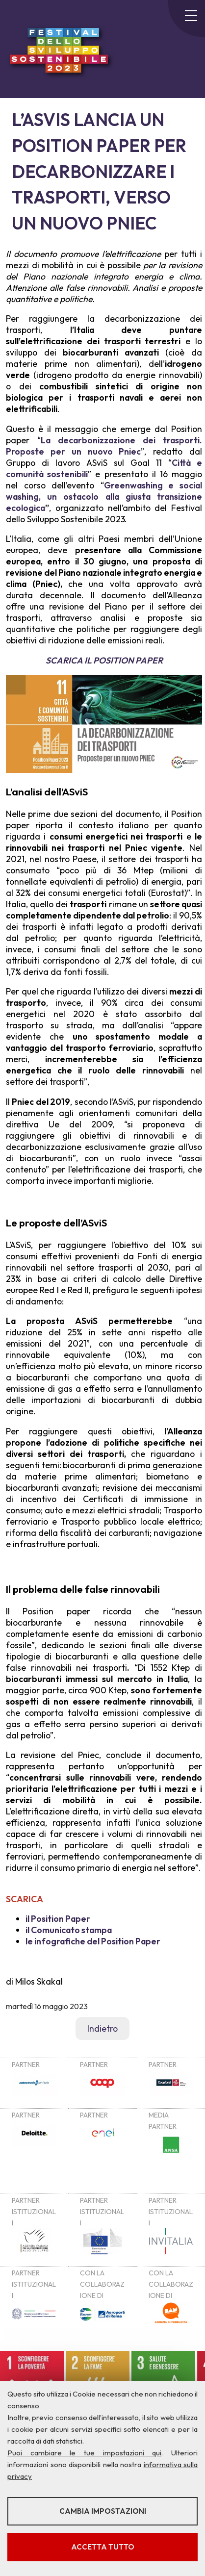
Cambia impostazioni (102, 2511)
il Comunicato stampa (69, 1930)
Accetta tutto (102, 2546)
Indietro (102, 2028)
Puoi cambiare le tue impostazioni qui (84, 2452)
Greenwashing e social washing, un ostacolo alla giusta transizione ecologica (104, 496)
